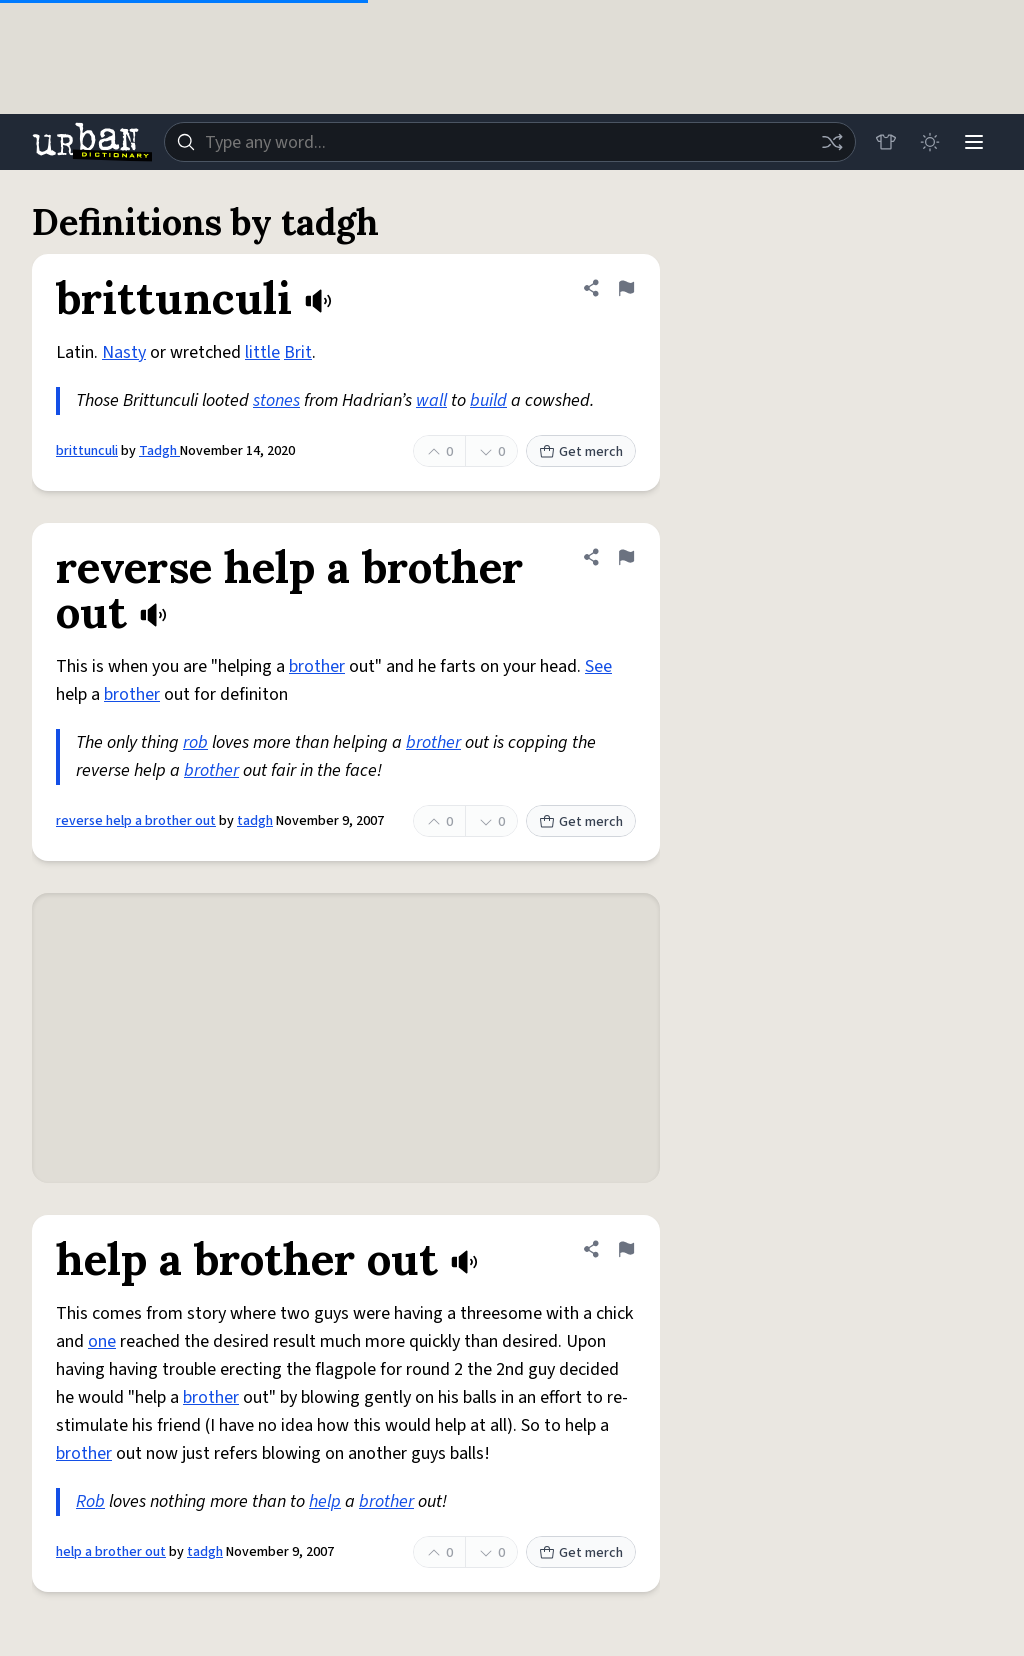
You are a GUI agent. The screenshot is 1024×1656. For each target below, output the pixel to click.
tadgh (255, 821)
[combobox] (510, 142)
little (262, 352)
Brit (298, 352)
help (325, 1501)
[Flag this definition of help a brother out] (626, 1249)
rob (195, 742)
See (598, 666)
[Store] (886, 142)
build (488, 400)
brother (317, 666)
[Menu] (974, 142)
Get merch (581, 452)
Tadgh (159, 451)
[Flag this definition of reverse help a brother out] (626, 557)
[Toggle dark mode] (930, 142)
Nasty (124, 352)
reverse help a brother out (136, 821)
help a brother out (111, 1552)
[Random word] (832, 142)
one (102, 1341)
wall (431, 400)
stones (276, 400)
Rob (90, 1501)
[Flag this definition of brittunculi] (626, 288)
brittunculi (87, 451)
